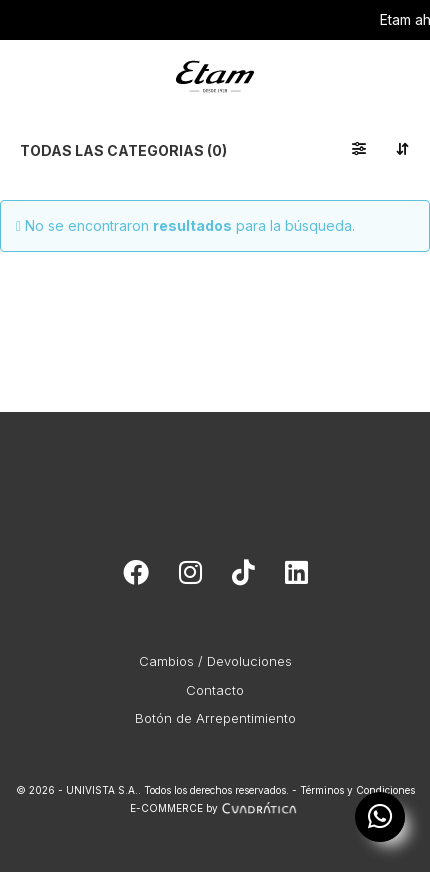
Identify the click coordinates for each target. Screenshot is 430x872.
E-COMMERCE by (215, 808)
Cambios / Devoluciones (215, 661)
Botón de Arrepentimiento (215, 718)
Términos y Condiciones (357, 790)
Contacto (215, 690)
